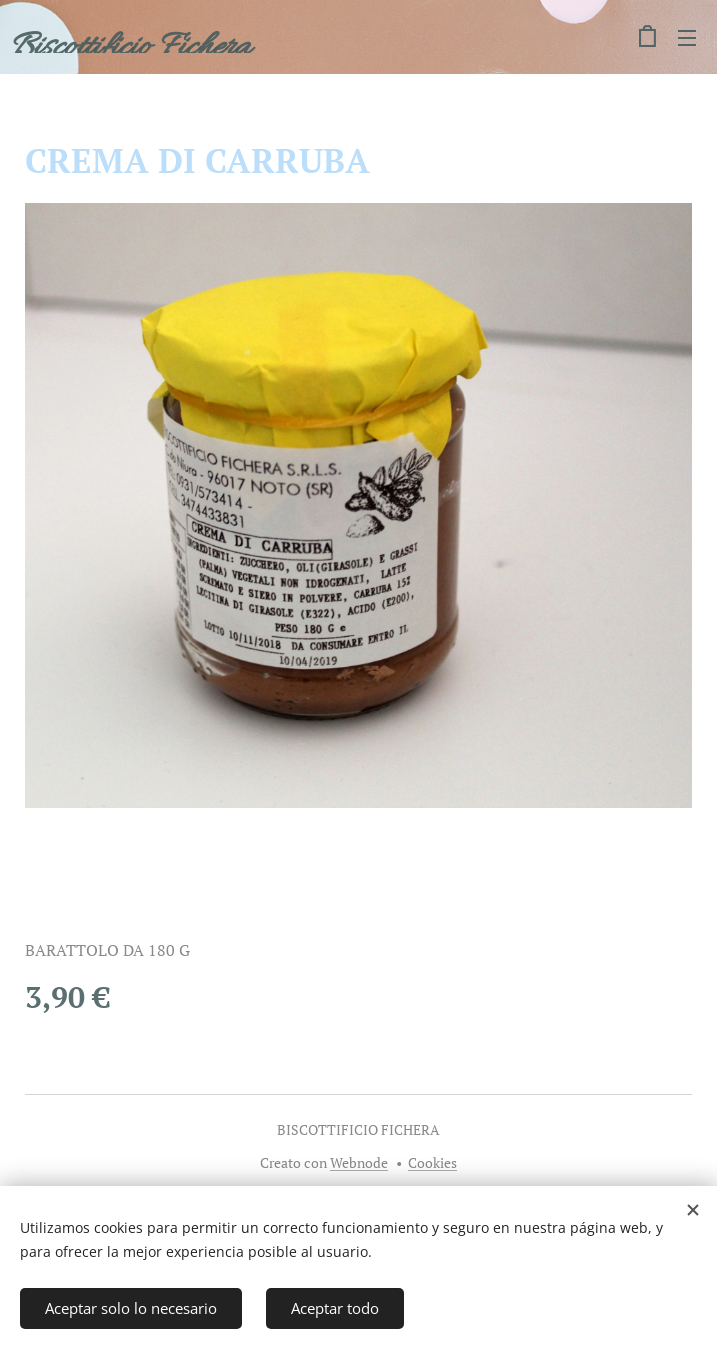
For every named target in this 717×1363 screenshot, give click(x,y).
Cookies (432, 1162)
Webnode (359, 1162)
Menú (687, 38)
